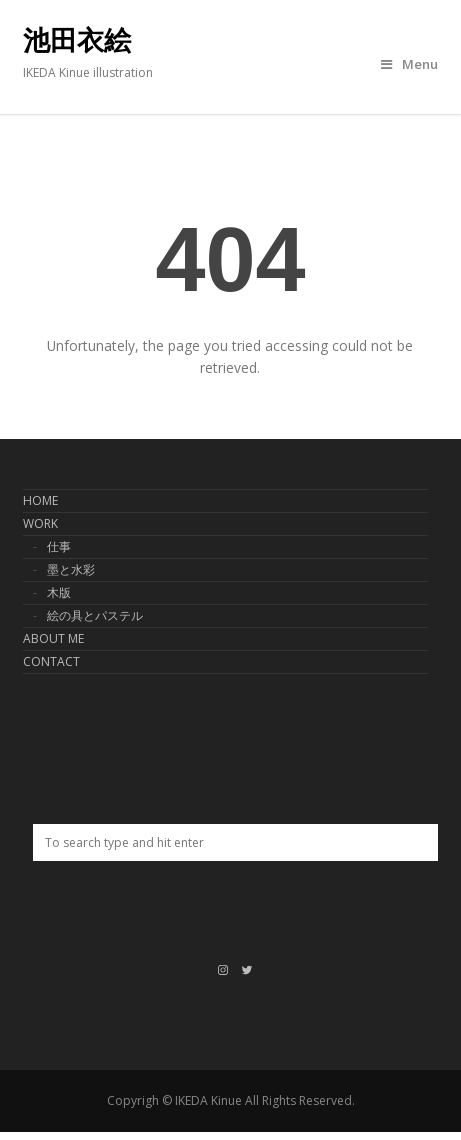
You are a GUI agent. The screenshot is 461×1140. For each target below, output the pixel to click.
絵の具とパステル (95, 615)
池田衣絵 (77, 41)
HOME (40, 500)
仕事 (59, 546)
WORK (40, 523)
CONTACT (51, 661)
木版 (59, 592)
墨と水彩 (71, 569)
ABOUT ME (53, 638)
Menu (409, 64)
